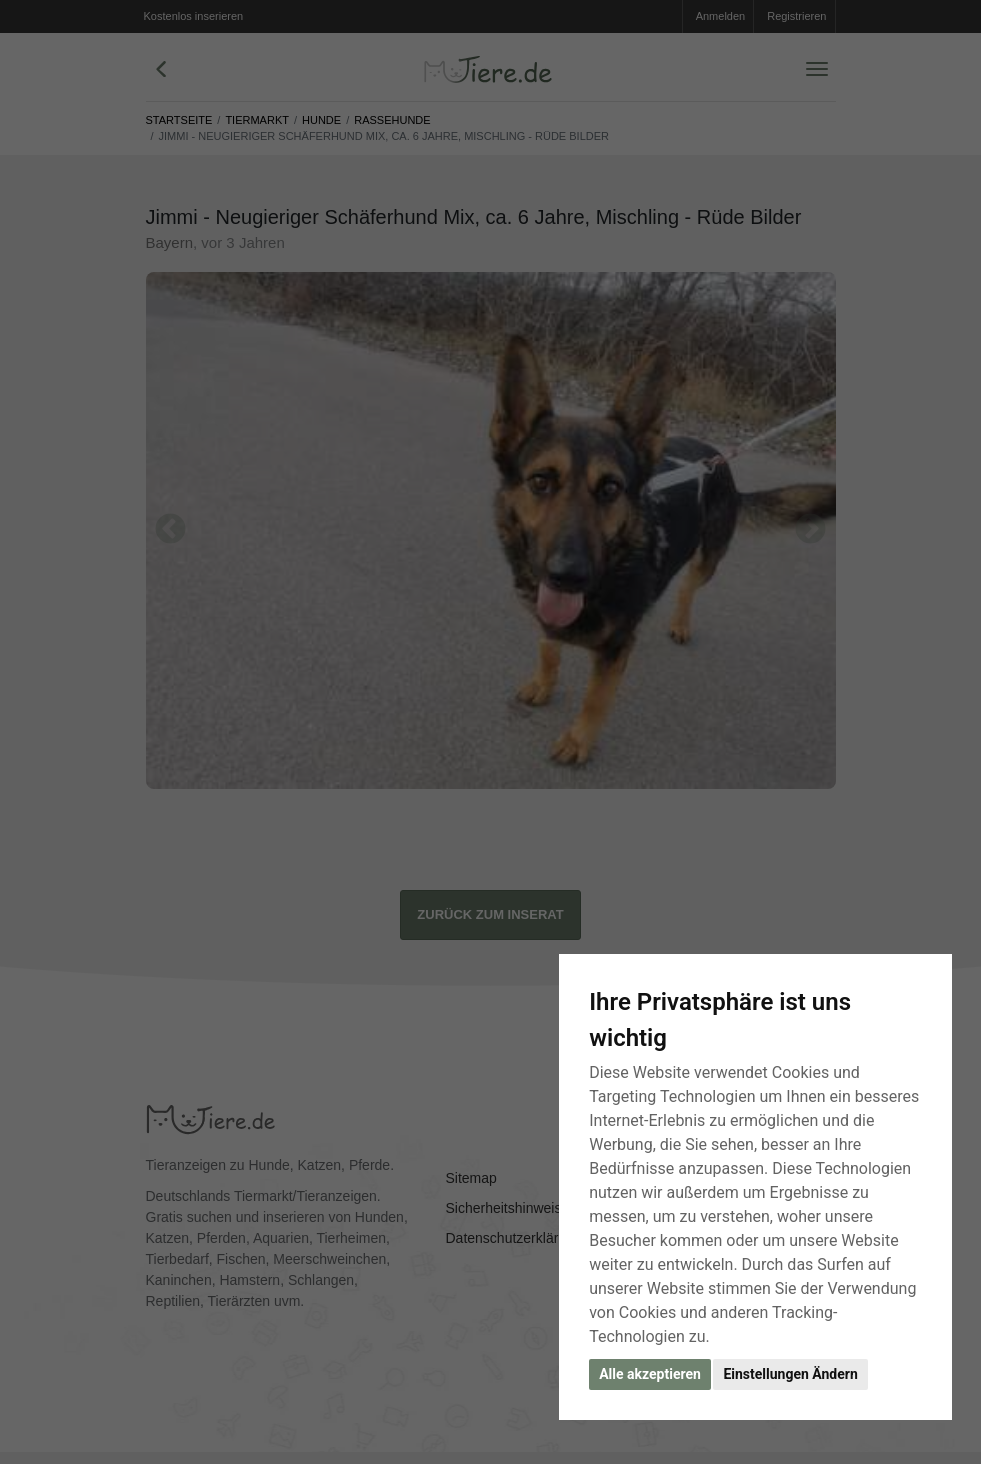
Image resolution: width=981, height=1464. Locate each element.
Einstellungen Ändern (790, 1374)
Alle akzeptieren (650, 1374)
